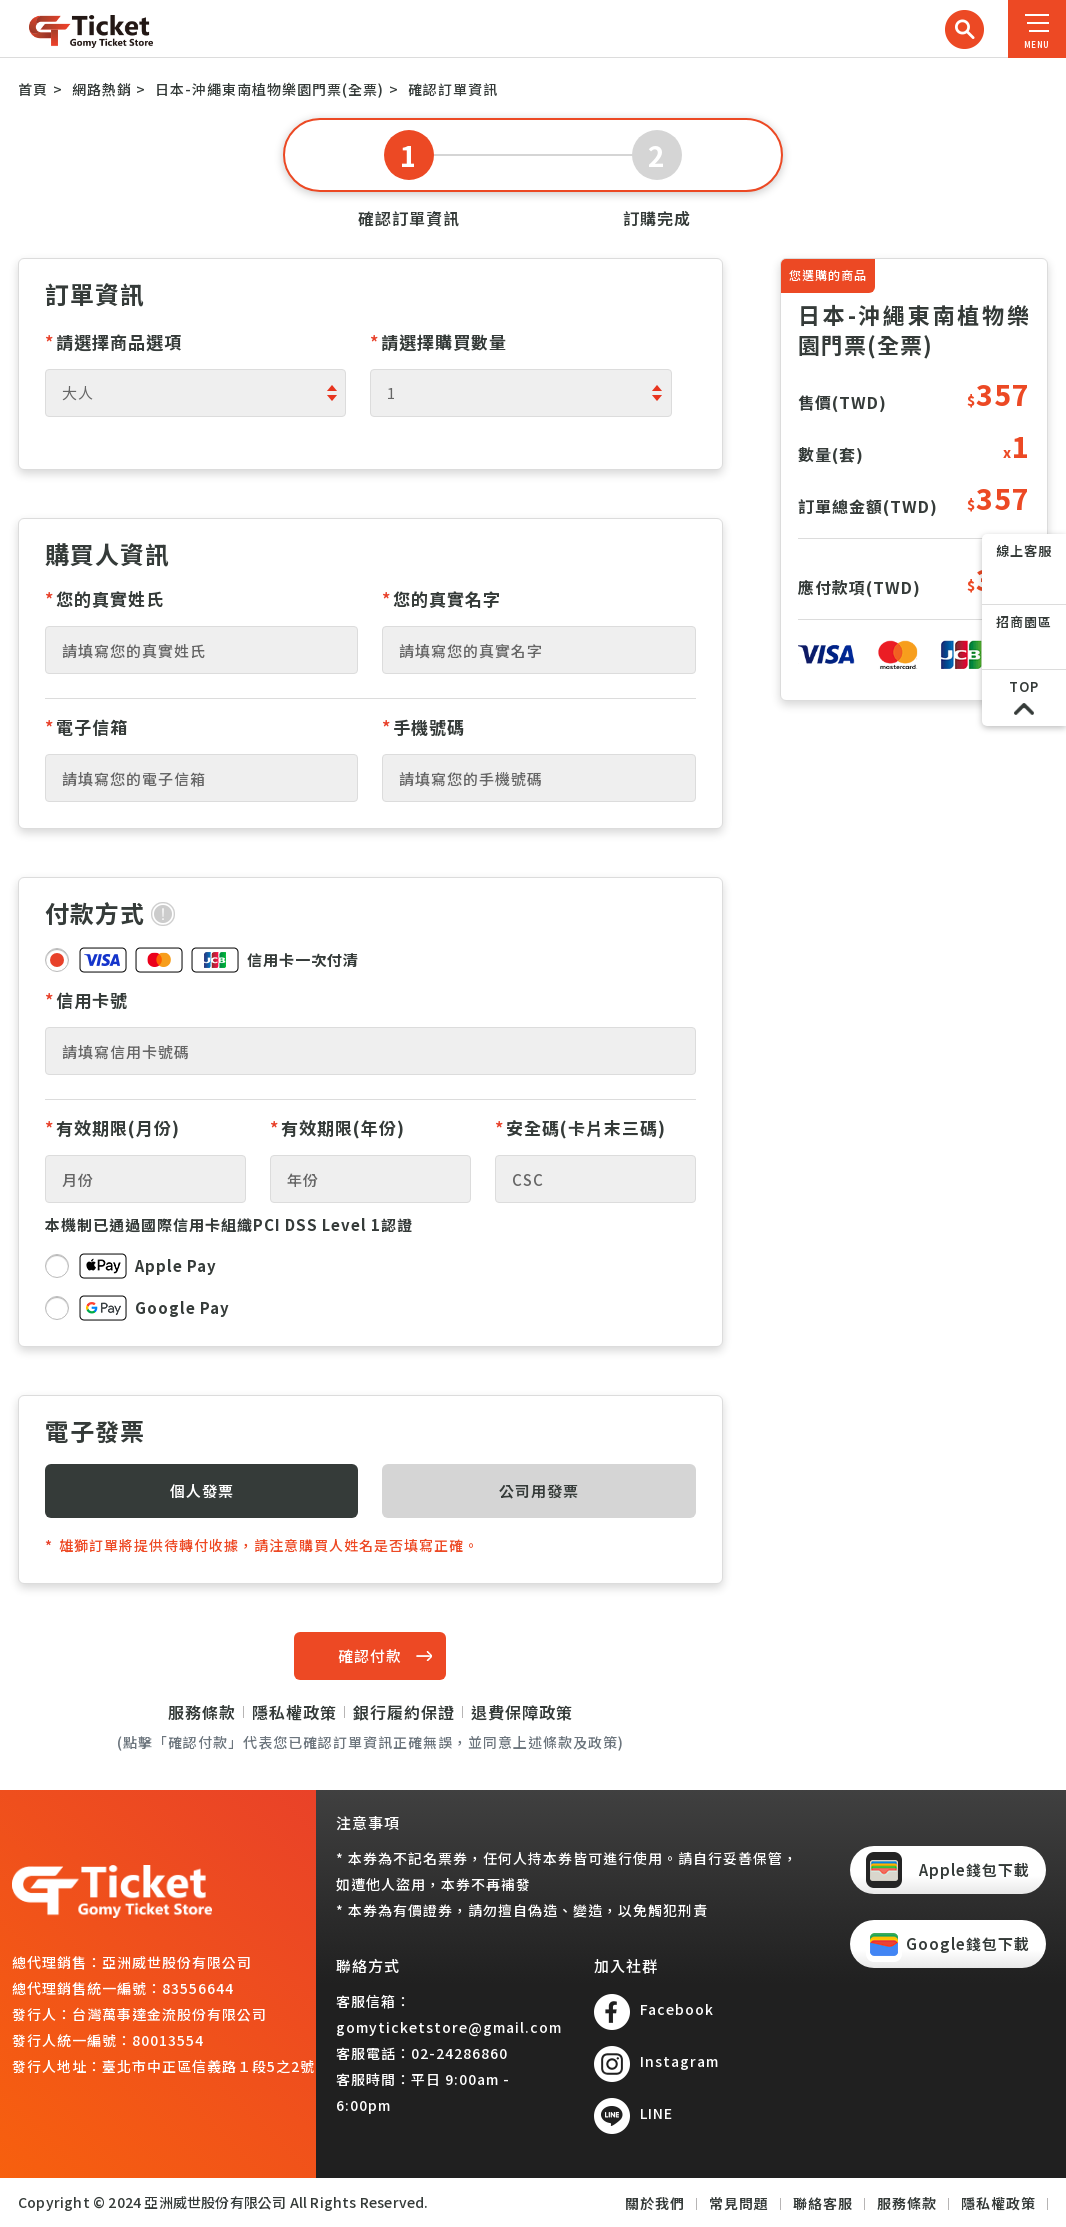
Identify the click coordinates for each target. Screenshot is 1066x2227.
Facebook (677, 2009)
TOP (1024, 686)
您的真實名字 (441, 598)
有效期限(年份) (337, 1127)
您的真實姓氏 (104, 598)
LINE (656, 2113)
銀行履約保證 (404, 1712)
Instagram (679, 2061)
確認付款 (370, 1655)
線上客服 (1024, 550)
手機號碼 (423, 726)
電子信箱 (86, 726)
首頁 (33, 89)
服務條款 (202, 1712)
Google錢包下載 (968, 1943)
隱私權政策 (294, 1712)
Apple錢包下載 (974, 1869)
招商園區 (1024, 621)
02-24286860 (459, 2053)
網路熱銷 (102, 89)
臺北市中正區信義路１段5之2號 (208, 2066)
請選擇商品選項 (113, 341)
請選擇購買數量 (438, 341)
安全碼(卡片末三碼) (580, 1127)
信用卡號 (86, 999)
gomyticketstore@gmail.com (449, 2027)
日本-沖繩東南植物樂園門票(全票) (269, 89)
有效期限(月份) (112, 1127)
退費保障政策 (522, 1712)
